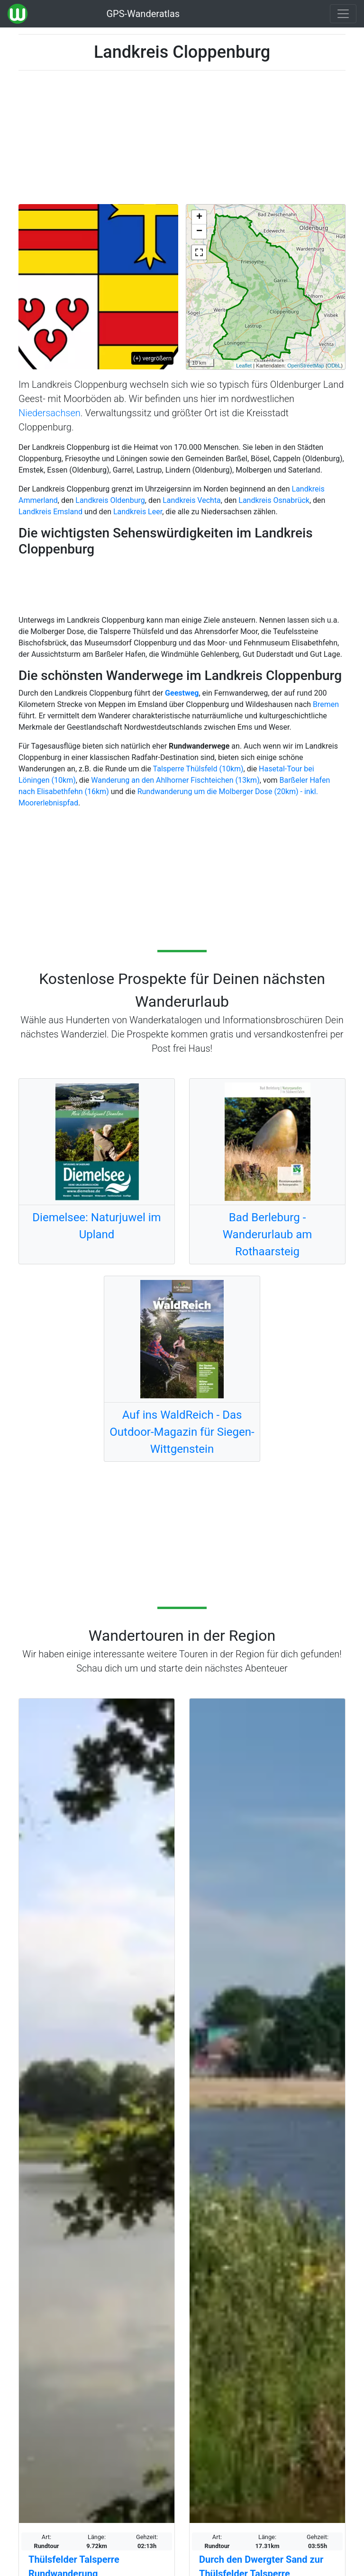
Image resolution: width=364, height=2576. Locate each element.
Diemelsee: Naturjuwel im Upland (96, 1226)
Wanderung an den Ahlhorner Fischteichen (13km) (175, 780)
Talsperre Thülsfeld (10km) (198, 768)
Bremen (326, 704)
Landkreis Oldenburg (110, 500)
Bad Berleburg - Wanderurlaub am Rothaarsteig (267, 1234)
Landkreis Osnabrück (273, 500)
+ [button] (199, 217)
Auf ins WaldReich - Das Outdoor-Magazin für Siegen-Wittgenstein (181, 1432)
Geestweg (182, 693)
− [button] (199, 231)
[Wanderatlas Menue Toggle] (343, 13)
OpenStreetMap (305, 365)
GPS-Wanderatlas (143, 13)
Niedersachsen (49, 413)
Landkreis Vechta (192, 500)
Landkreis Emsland (50, 511)
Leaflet (244, 365)
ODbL (334, 365)
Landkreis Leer (137, 511)
